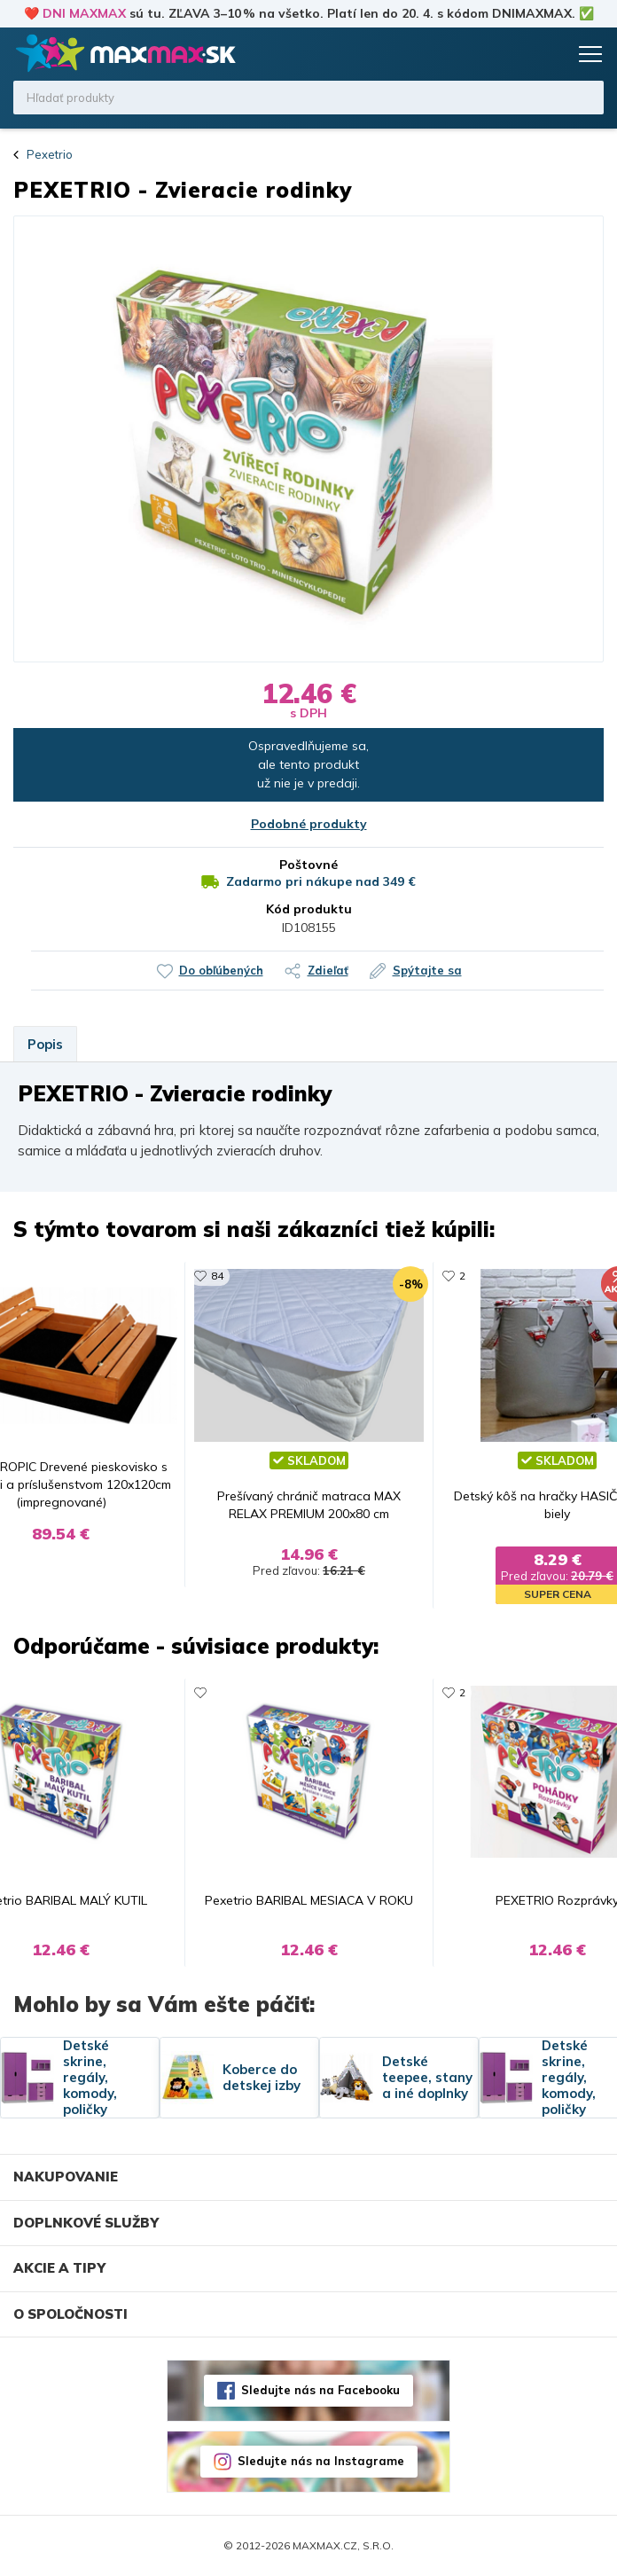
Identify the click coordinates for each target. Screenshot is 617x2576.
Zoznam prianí (517, 54)
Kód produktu (309, 909)
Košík (550, 54)
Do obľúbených (221, 970)
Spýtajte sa (427, 970)
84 (217, 1275)
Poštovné (308, 865)
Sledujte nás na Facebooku (320, 2390)
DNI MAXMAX (84, 13)
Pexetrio (50, 154)
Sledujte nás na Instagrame (321, 2461)
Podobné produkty (309, 824)
